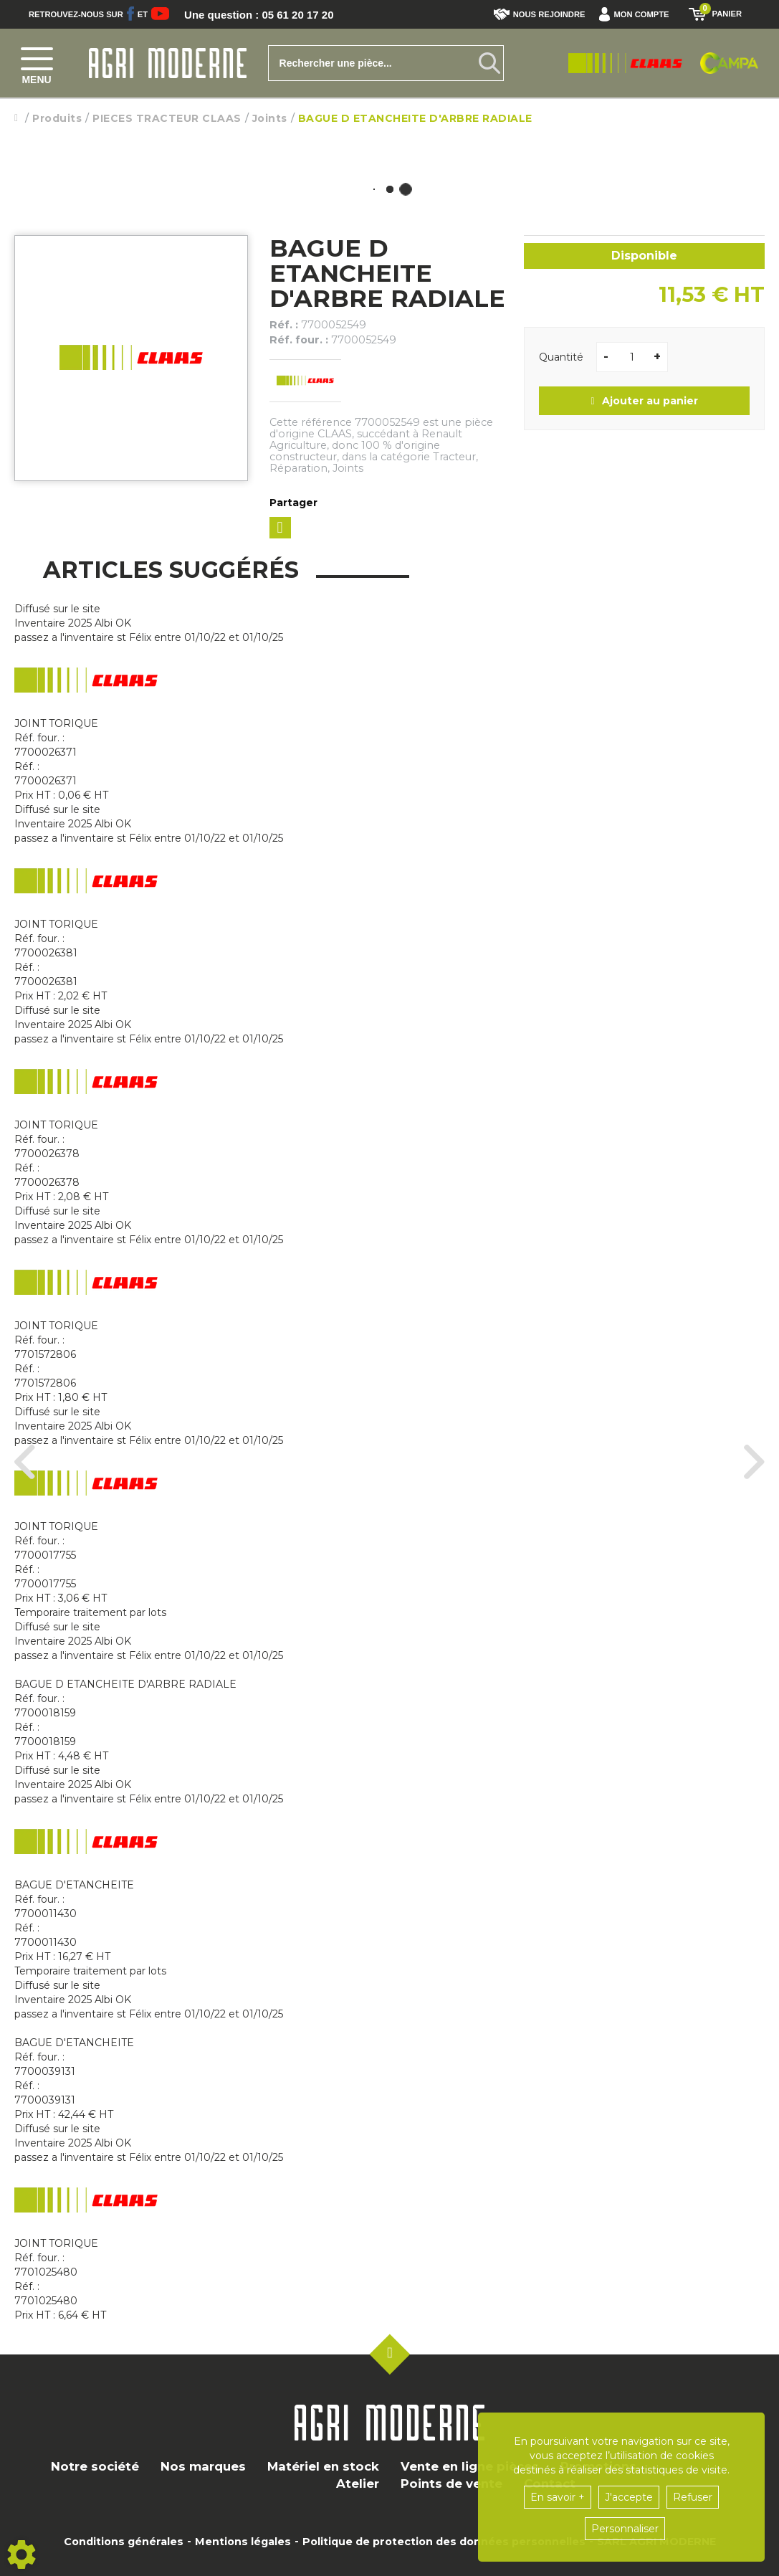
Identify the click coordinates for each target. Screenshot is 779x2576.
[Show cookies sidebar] (21, 2554)
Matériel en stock (323, 2466)
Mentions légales (243, 2541)
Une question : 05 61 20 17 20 (263, 14)
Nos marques (203, 2466)
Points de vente (451, 2483)
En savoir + (557, 2497)
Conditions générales (123, 2541)
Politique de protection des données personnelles (444, 2541)
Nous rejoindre (540, 14)
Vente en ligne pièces (470, 2466)
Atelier (357, 2483)
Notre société (95, 2466)
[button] (637, 14)
